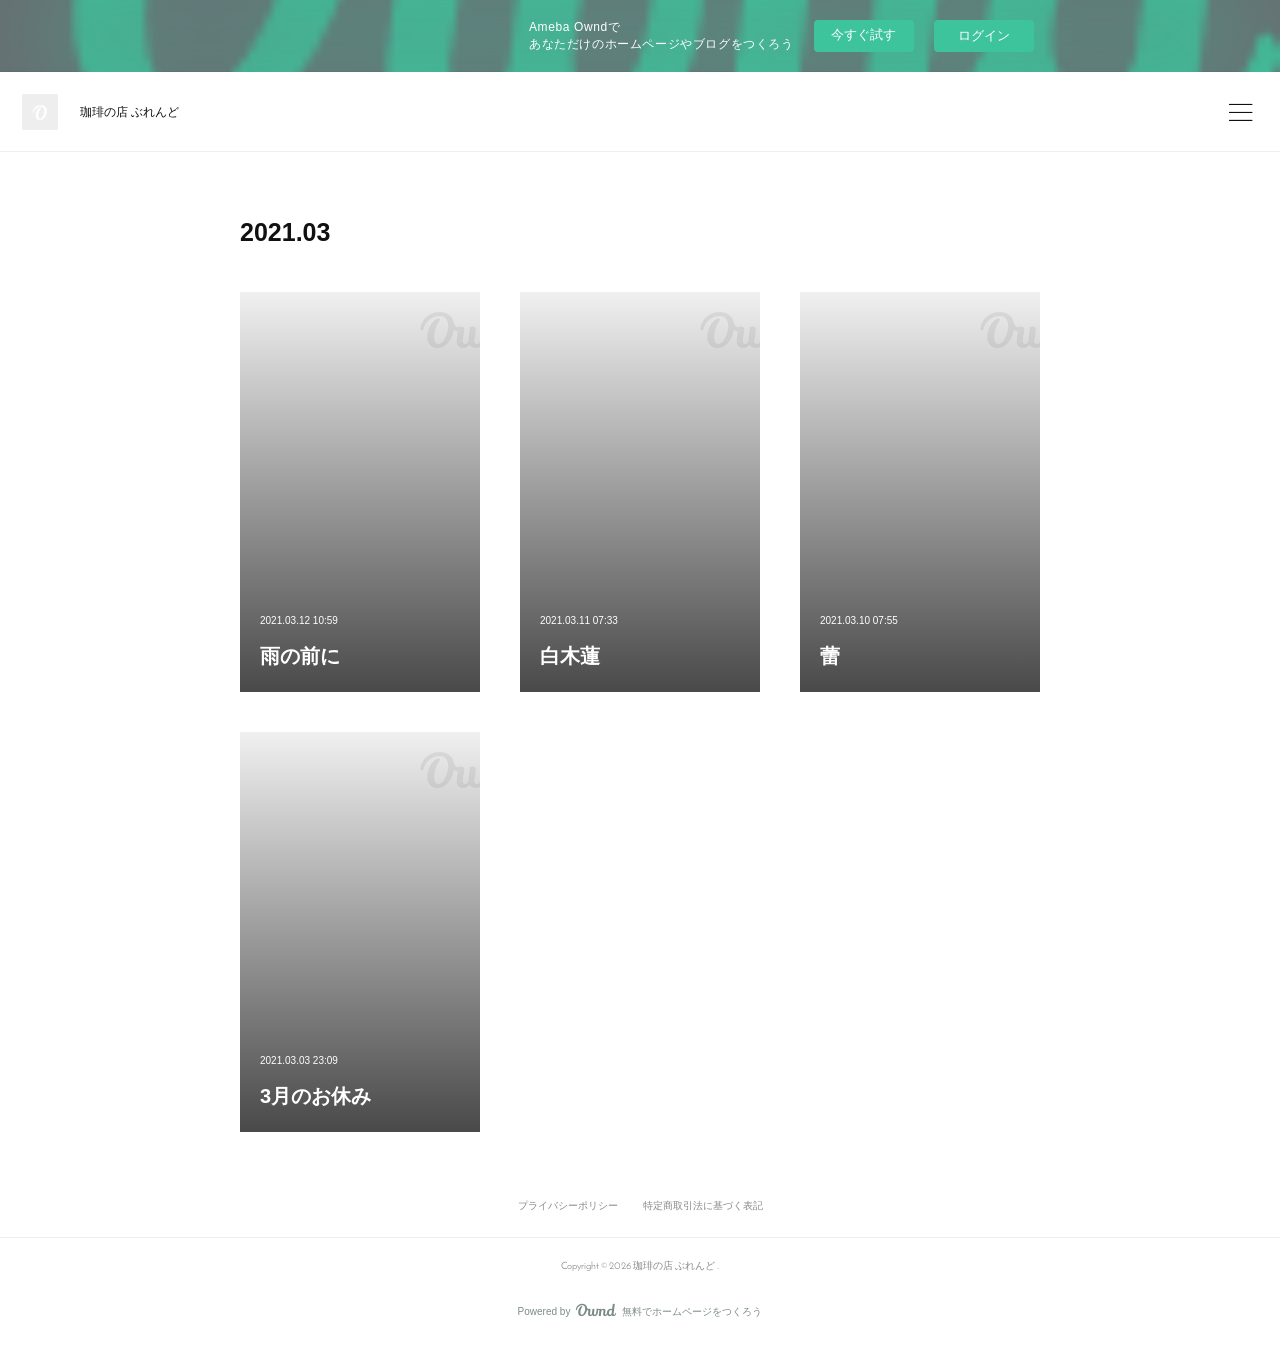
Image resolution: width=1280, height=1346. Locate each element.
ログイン (984, 35)
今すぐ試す (863, 34)
